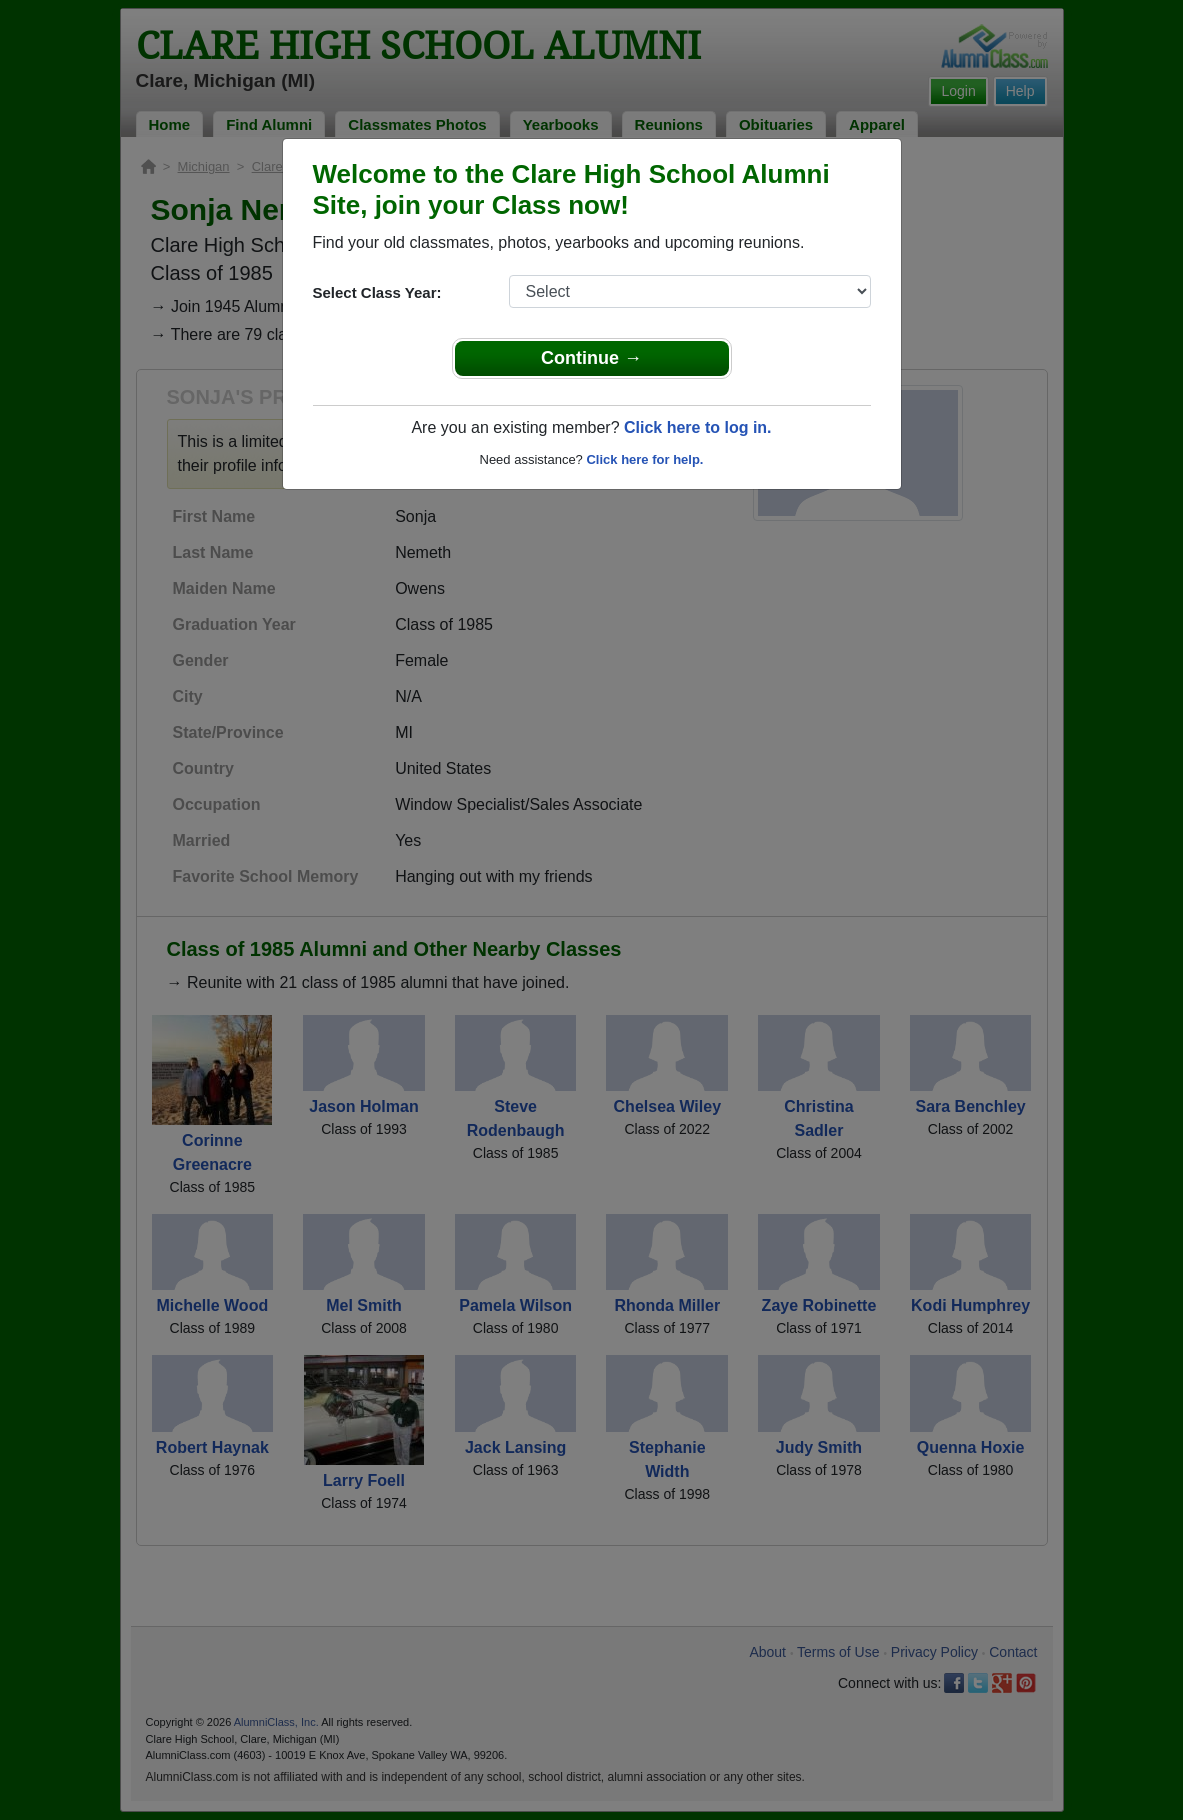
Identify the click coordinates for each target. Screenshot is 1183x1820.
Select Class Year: (377, 292)
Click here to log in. (698, 427)
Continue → (591, 358)
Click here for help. (644, 459)
